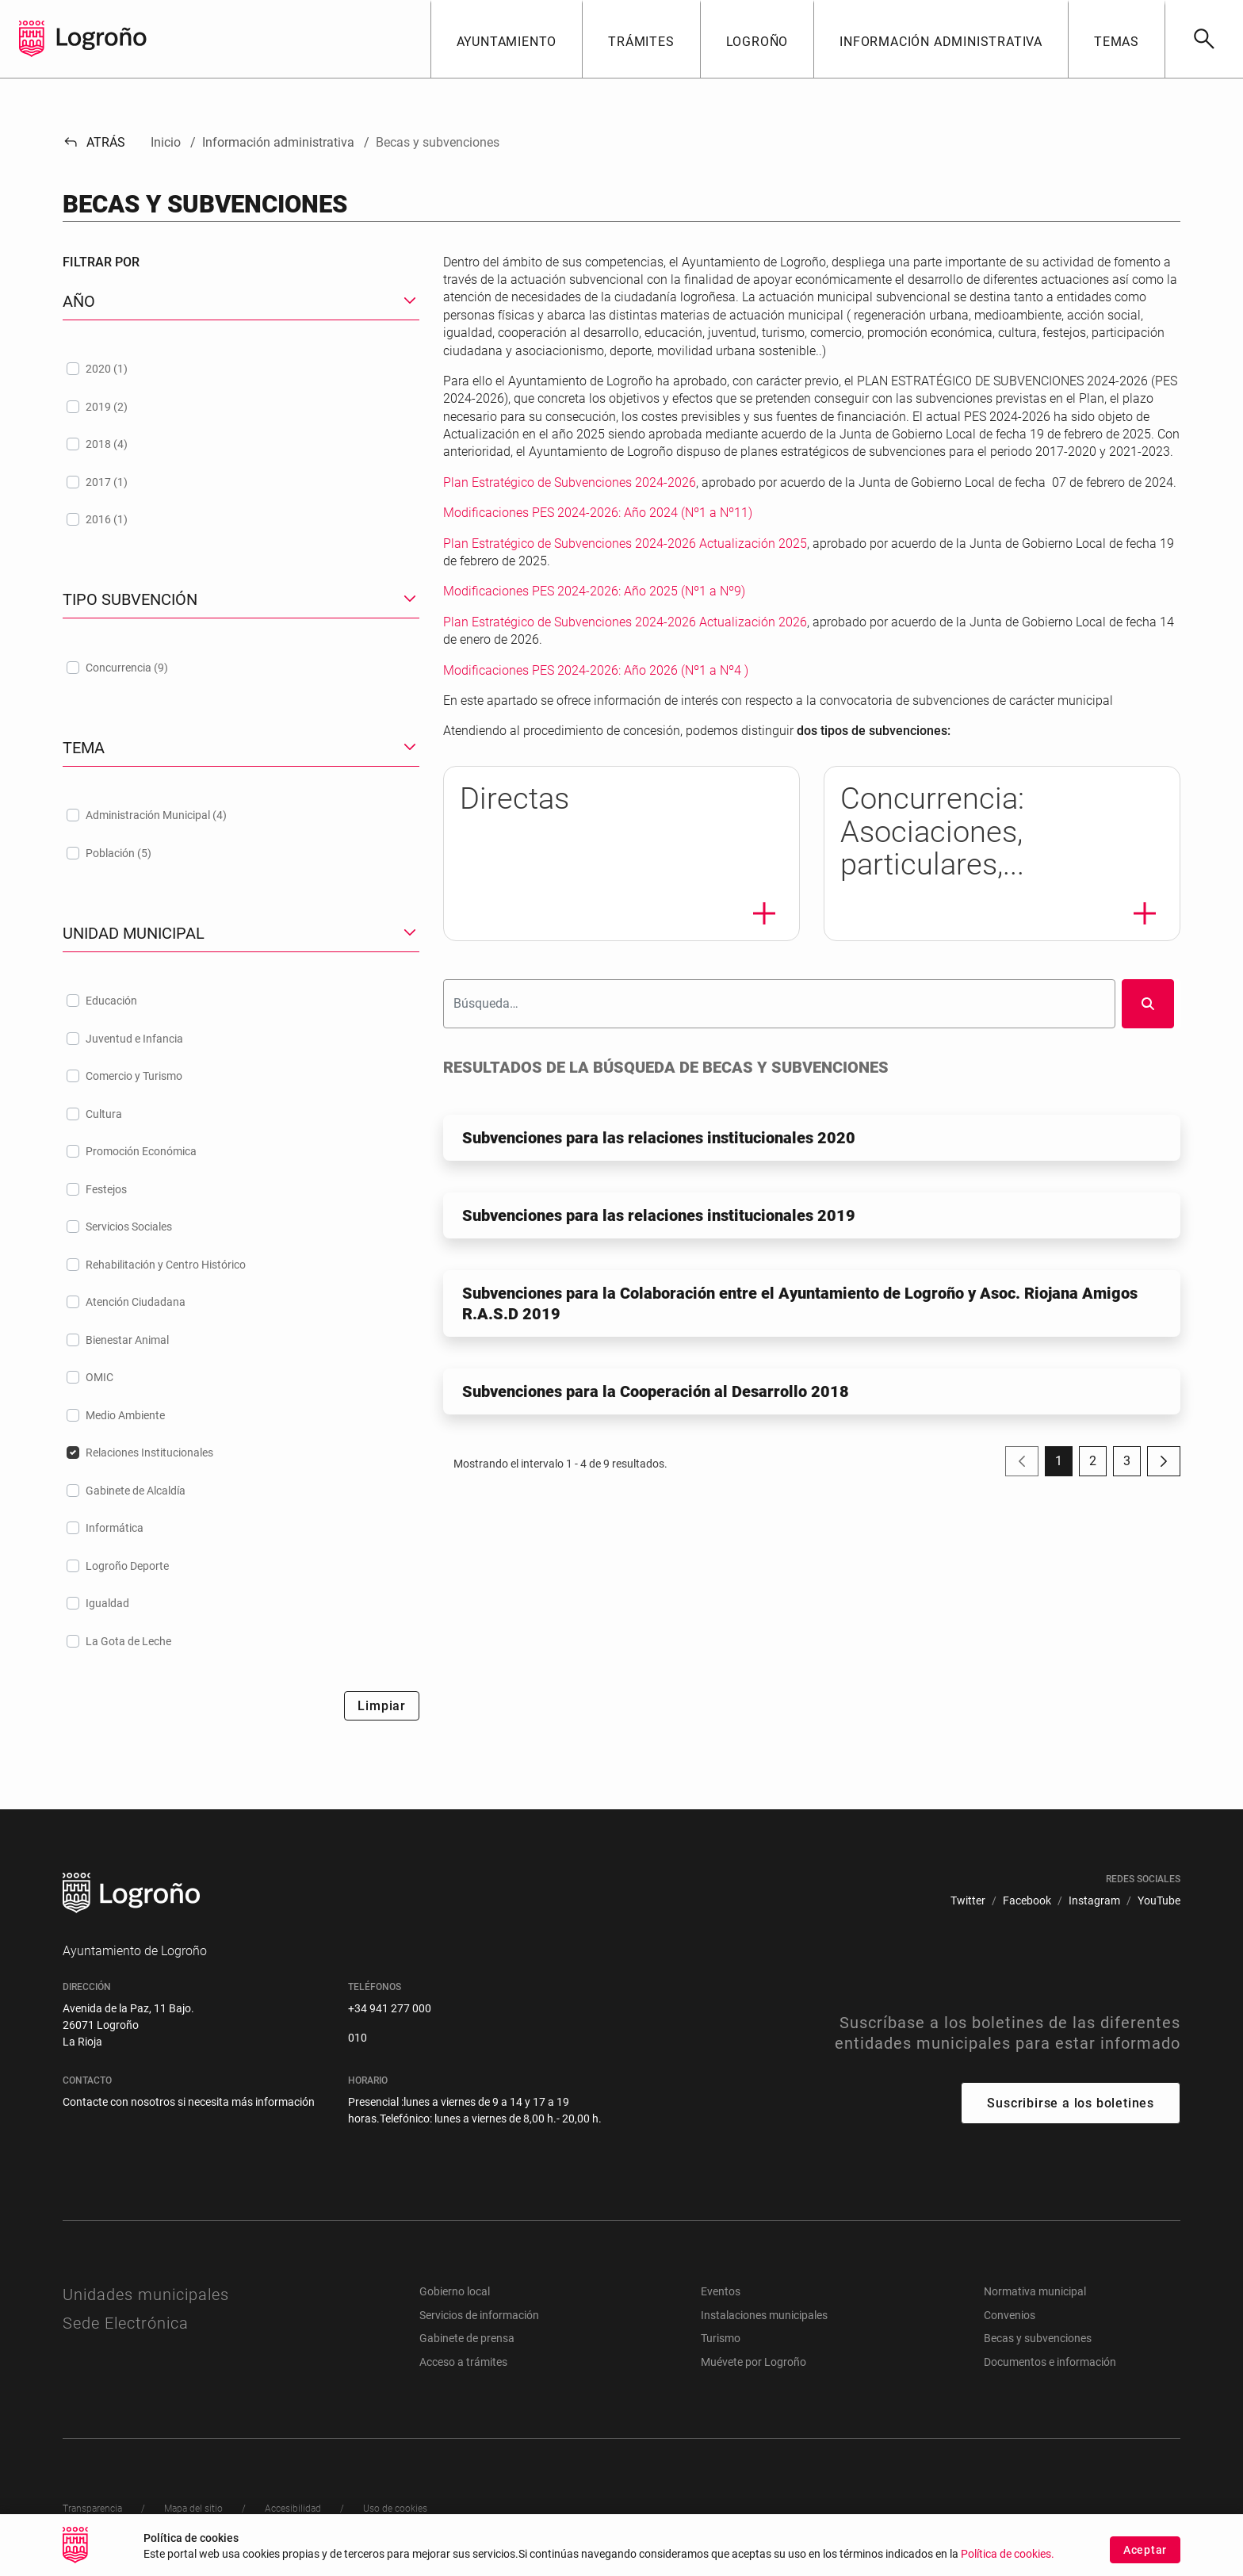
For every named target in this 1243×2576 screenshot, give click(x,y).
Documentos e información (1050, 2362)
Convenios (1009, 2315)
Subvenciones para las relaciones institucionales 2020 (658, 1137)
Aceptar (1145, 2549)
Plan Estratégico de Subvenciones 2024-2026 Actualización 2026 (625, 622)
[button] (506, 39)
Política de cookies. (1007, 2554)
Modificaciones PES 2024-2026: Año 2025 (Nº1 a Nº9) (594, 591)
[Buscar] (1204, 39)
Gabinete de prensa (466, 2338)
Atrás (94, 142)
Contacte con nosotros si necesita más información (189, 2102)
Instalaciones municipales (764, 2315)
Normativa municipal (1035, 2291)
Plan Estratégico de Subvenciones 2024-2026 (569, 482)
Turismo (720, 2338)
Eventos (720, 2291)
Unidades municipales (146, 2294)
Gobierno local (454, 2291)
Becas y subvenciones (1038, 2338)
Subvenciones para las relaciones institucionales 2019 (658, 1215)
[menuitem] (967, 1901)
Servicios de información (479, 2315)
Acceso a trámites (463, 2362)
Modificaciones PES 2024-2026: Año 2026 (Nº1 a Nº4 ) (595, 670)
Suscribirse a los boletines (1070, 2103)
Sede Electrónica (126, 2323)
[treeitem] (241, 369)
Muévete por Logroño (753, 2362)
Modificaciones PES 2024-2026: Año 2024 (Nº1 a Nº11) (597, 512)
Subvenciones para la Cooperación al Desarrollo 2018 (655, 1391)
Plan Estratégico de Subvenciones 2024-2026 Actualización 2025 (625, 543)
